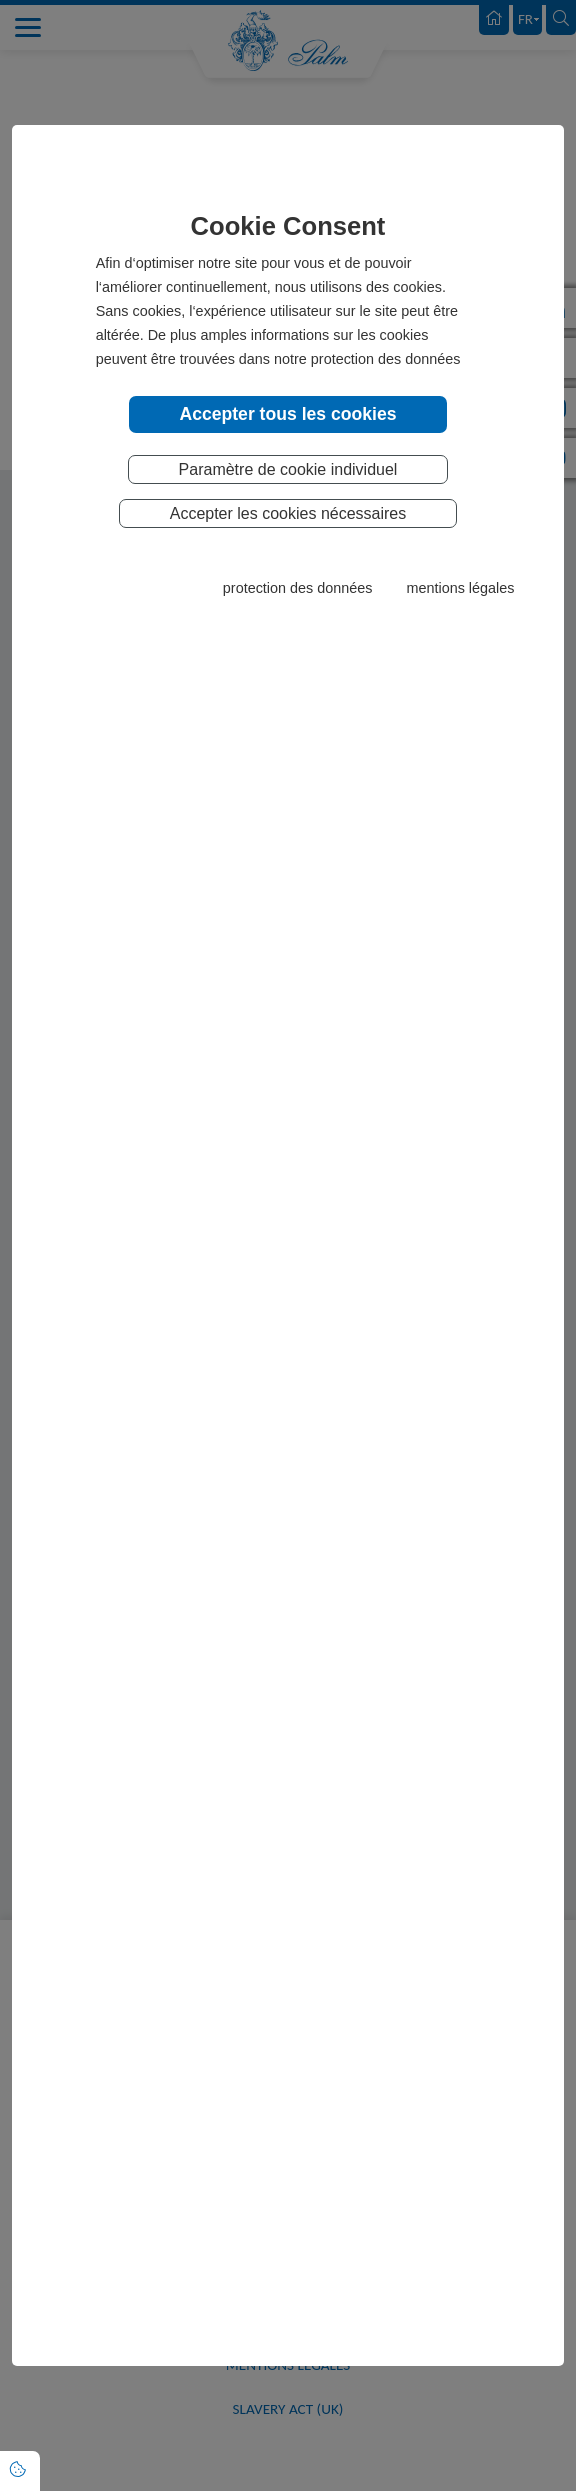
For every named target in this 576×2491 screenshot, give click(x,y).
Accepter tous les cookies (287, 414)
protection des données (298, 588)
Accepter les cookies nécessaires (288, 513)
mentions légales (460, 588)
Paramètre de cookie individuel (288, 469)
